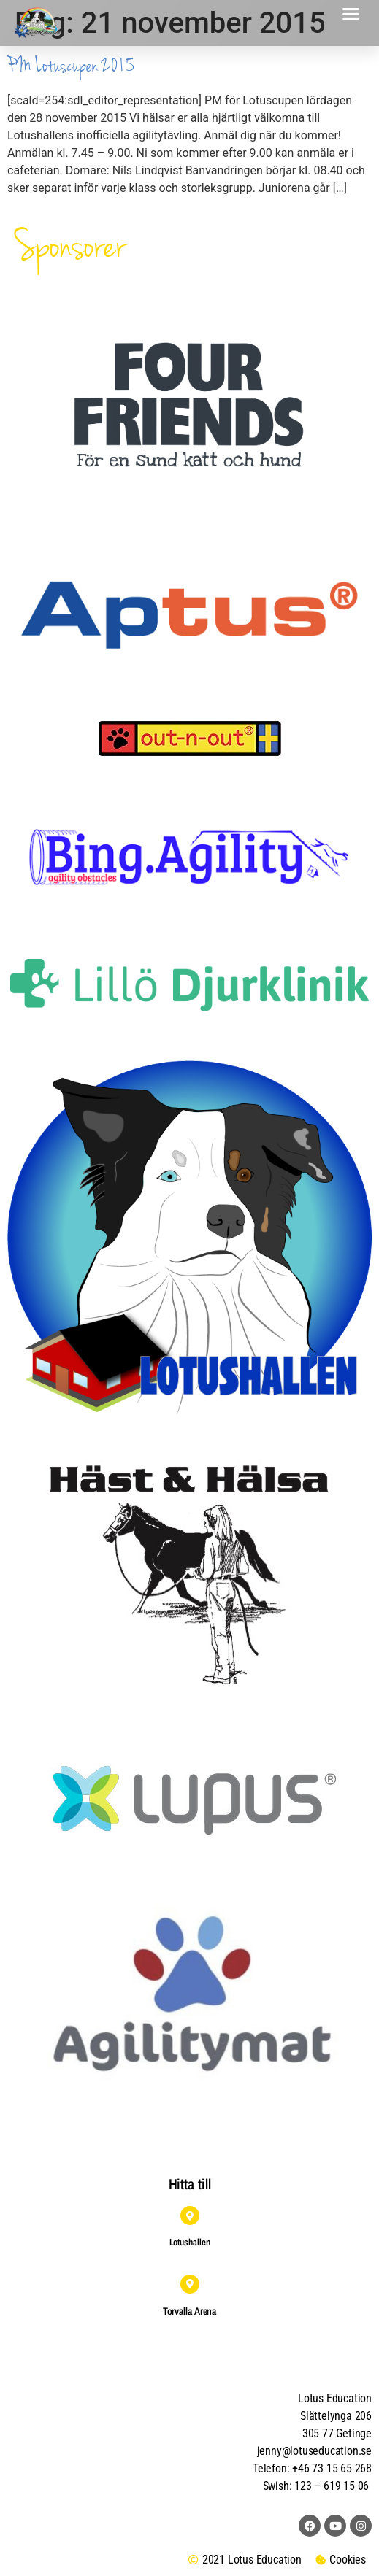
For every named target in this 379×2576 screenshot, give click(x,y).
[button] (351, 14)
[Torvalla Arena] (189, 2284)
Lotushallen (189, 2242)
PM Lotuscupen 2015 (70, 66)
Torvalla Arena (190, 2311)
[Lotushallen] (189, 2215)
